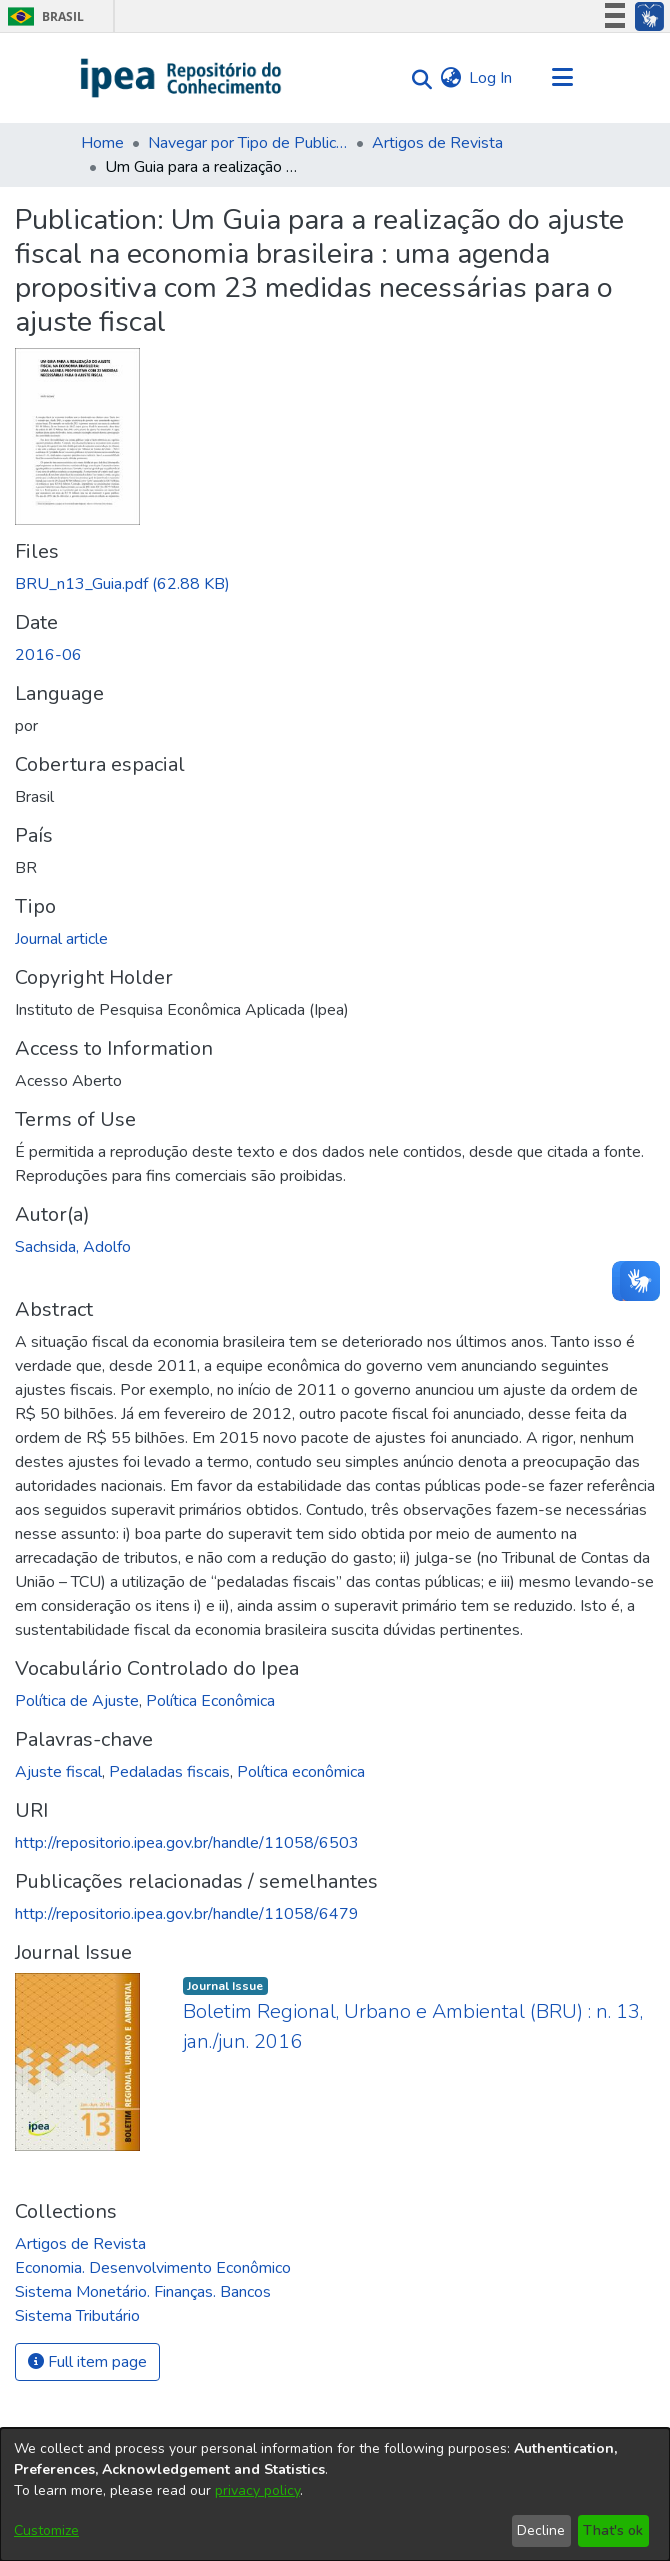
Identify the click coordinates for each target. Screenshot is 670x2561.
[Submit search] (416, 78)
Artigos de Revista (437, 143)
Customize (46, 2530)
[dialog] (335, 2494)
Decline (541, 2530)
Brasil (42, 16)
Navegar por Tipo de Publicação (248, 143)
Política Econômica (210, 1701)
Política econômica (301, 1772)
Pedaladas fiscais (169, 1772)
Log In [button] (491, 78)
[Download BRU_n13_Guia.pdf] (122, 584)
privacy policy (257, 2490)
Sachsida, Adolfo (73, 1247)
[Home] (181, 78)
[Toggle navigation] (562, 78)
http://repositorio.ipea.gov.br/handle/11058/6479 (187, 1914)
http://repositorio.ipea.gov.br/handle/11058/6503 (187, 1843)
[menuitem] (450, 78)
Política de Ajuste (77, 1701)
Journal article (61, 939)
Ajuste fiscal (58, 1772)
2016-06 (48, 655)
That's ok (613, 2530)
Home (102, 143)
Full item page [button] (87, 2362)
